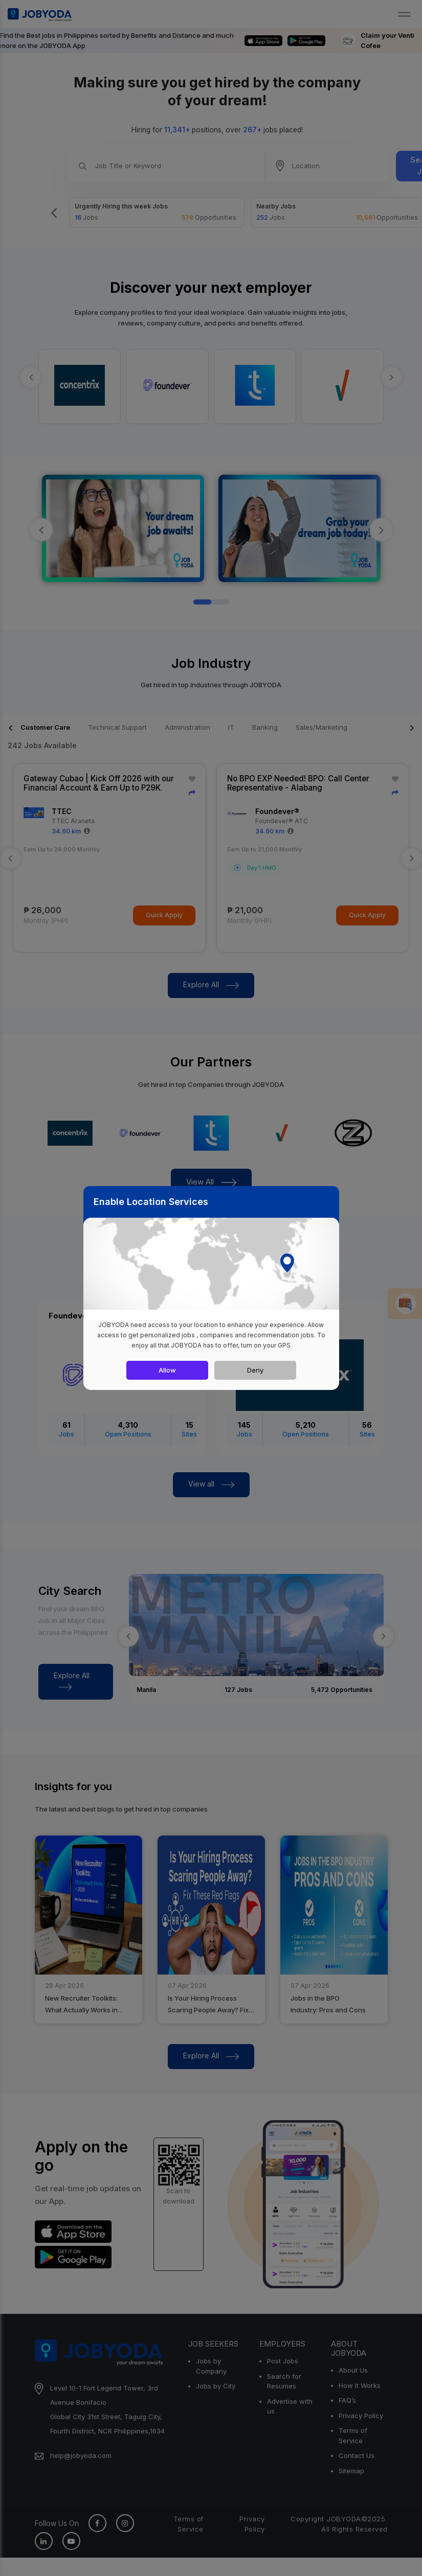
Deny (255, 1370)
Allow (167, 1370)
